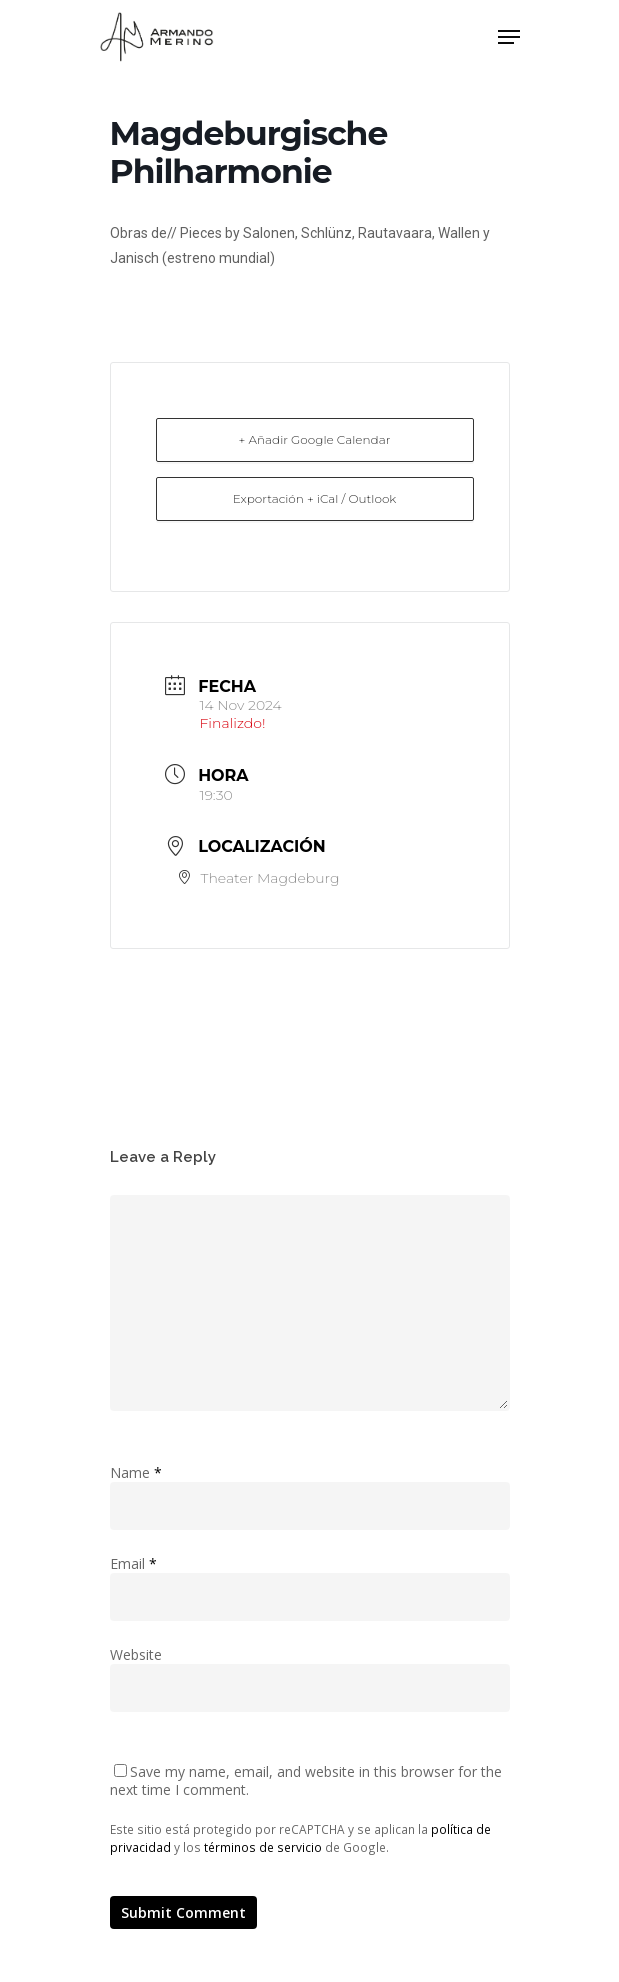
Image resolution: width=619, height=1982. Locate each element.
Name (136, 1472)
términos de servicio (263, 1847)
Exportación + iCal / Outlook (315, 498)
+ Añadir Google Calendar (315, 439)
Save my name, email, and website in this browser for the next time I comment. (306, 1780)
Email (133, 1563)
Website (136, 1654)
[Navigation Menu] (509, 37)
